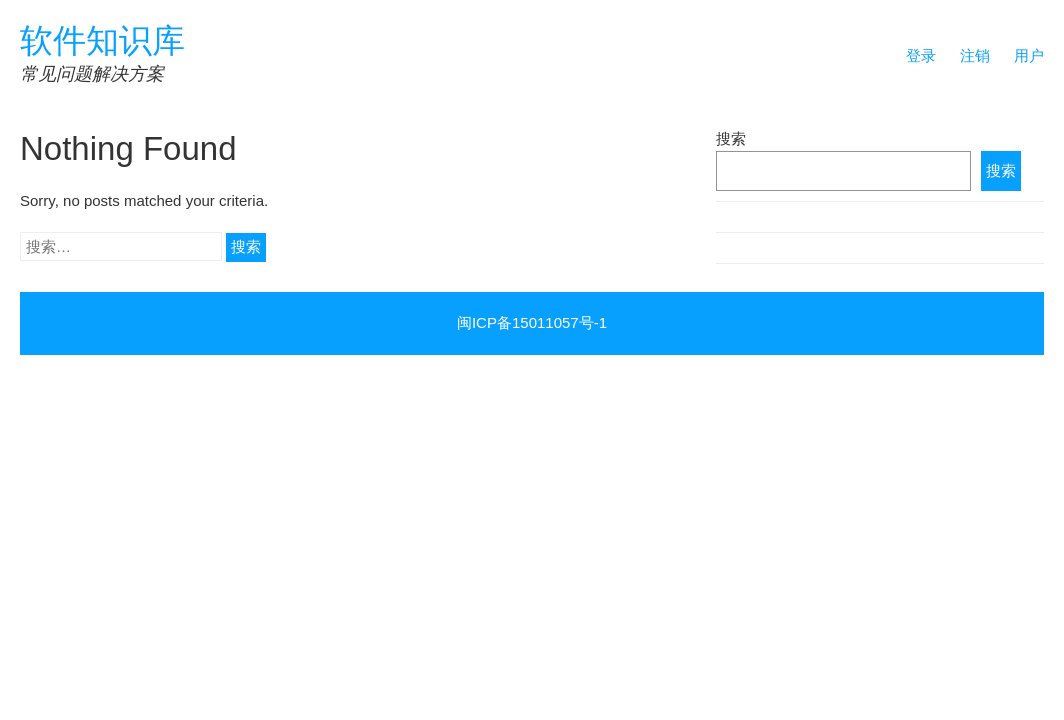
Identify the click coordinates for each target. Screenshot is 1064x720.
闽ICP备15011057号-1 (532, 322)
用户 (1029, 55)
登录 (921, 55)
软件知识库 (102, 40)
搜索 (731, 138)
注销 (975, 55)
